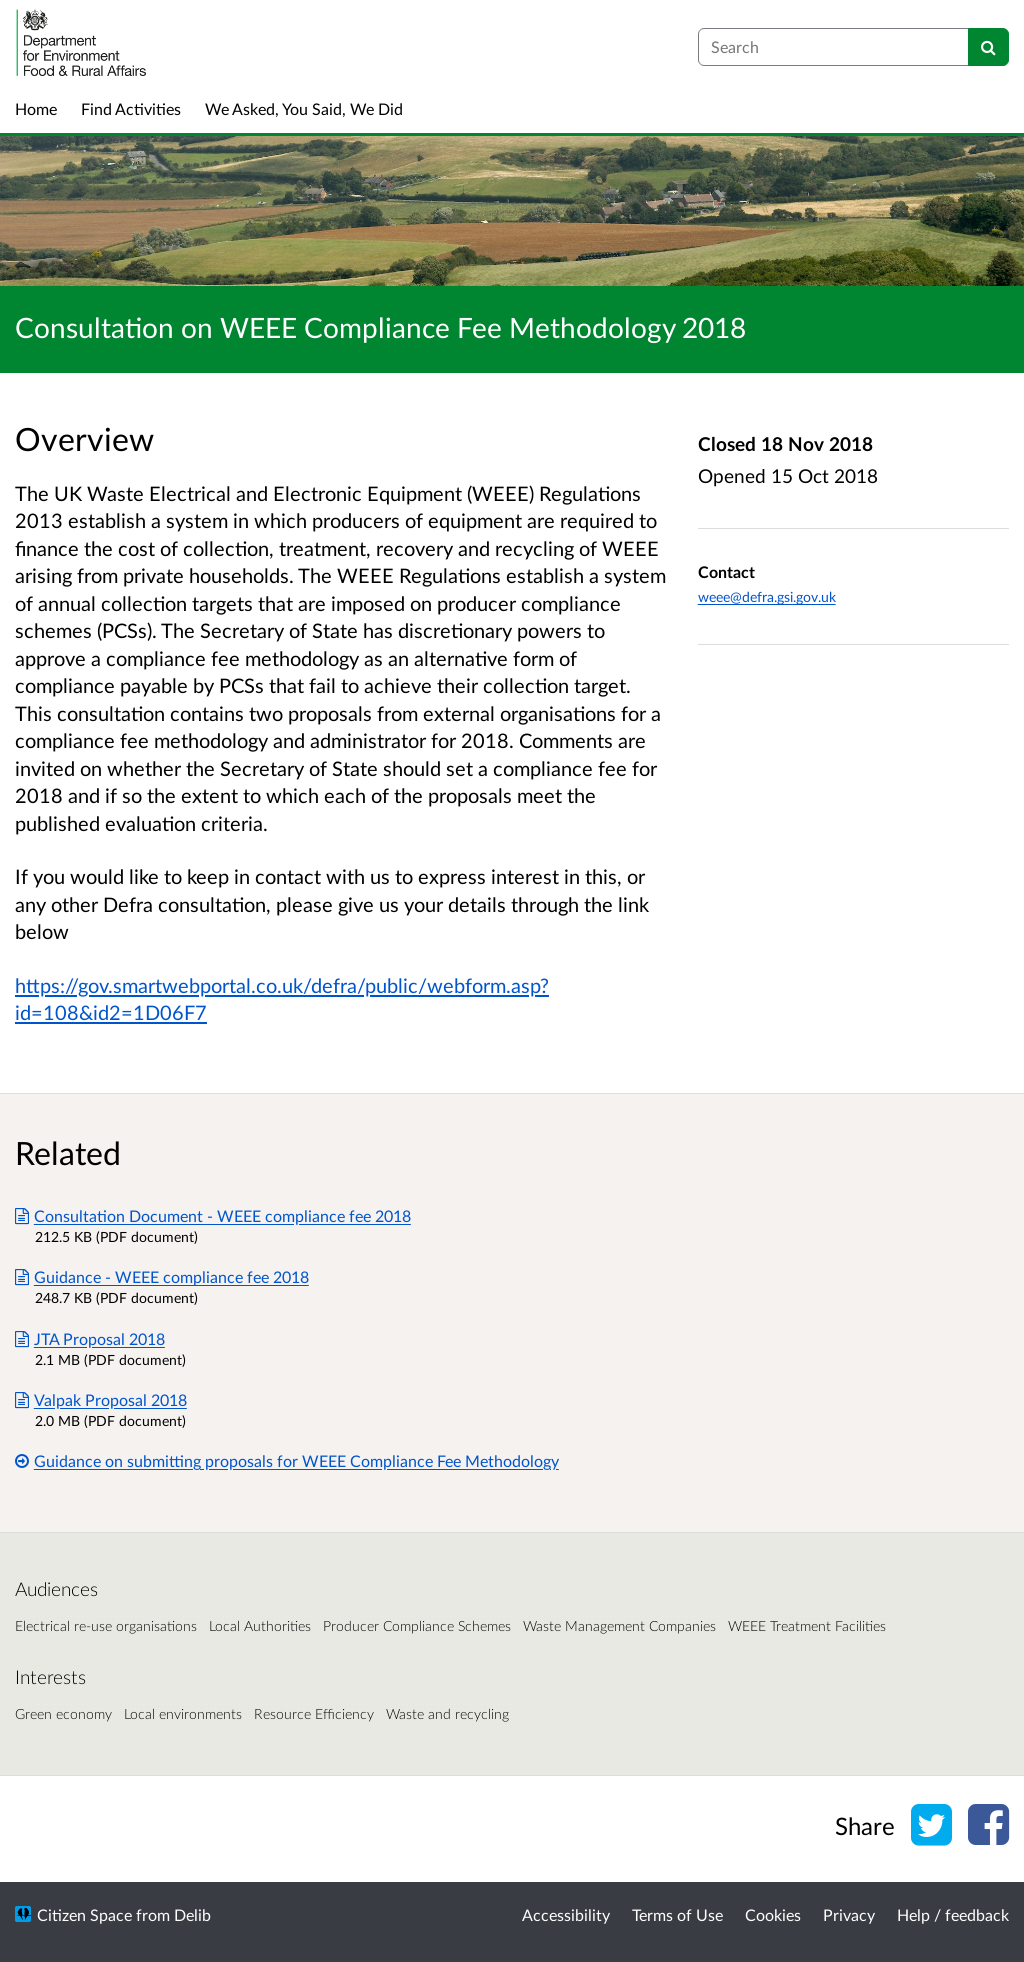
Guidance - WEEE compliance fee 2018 (162, 1276)
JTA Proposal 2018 (90, 1338)
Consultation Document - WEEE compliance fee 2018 (213, 1215)
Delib (192, 1914)
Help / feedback (953, 1914)
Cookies (773, 1914)
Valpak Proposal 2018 (101, 1399)
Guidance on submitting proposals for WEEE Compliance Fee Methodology (287, 1460)
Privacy (849, 1914)
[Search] (988, 47)
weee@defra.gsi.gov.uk (767, 596)
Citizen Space (84, 1914)
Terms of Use (677, 1914)
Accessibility (566, 1914)
